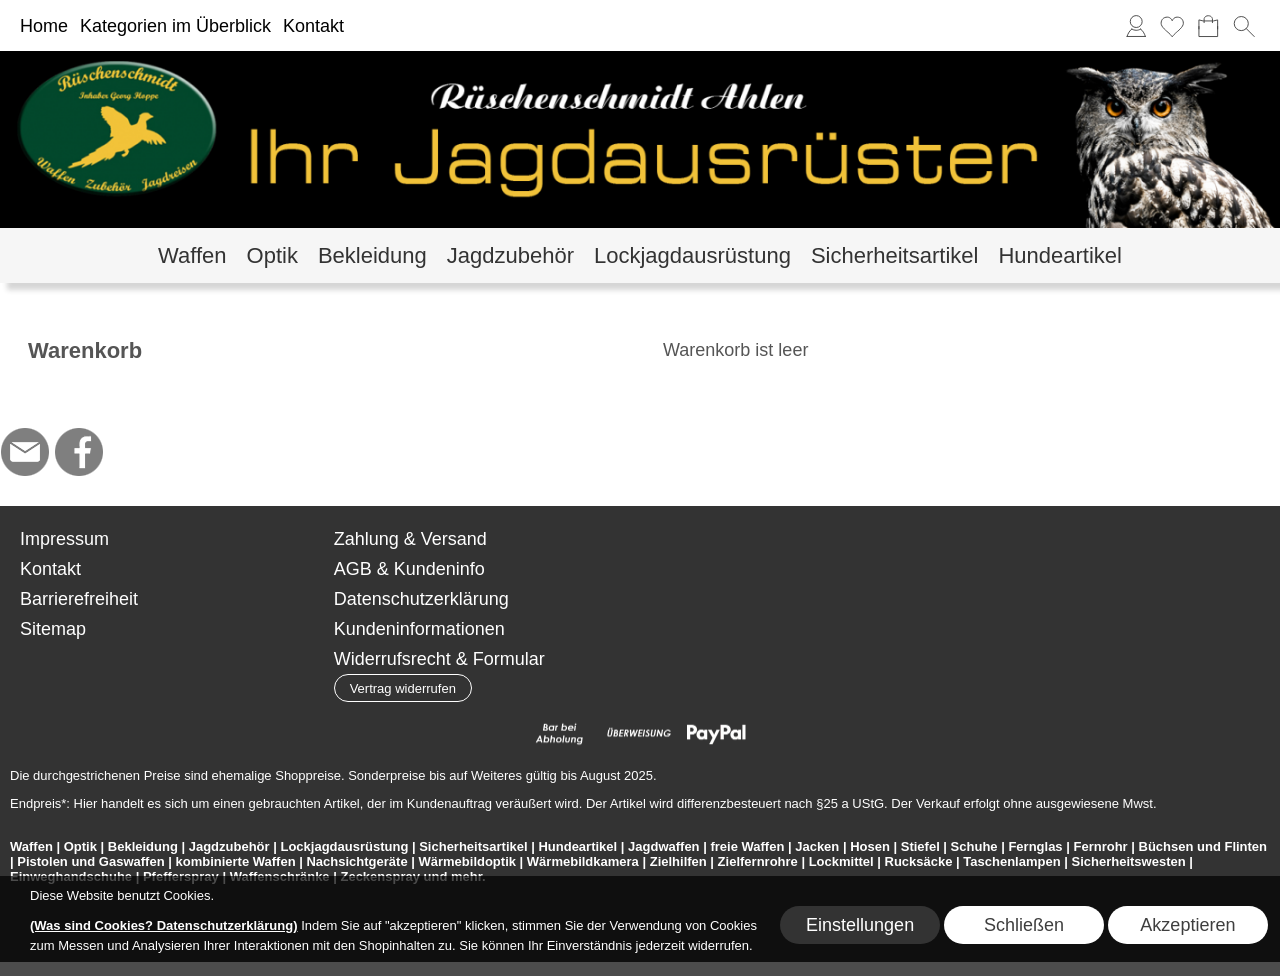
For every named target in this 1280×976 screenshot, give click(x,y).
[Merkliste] (1172, 26)
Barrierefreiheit (79, 599)
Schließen (1024, 925)
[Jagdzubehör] (510, 255)
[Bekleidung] (372, 255)
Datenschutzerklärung (421, 599)
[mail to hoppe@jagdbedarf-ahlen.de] (25, 452)
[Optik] (272, 255)
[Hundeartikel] (1060, 255)
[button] (1244, 26)
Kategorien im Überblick (175, 26)
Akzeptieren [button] (1187, 925)
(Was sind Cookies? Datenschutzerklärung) (164, 925)
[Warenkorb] (1208, 26)
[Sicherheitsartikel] (895, 255)
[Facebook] (79, 452)
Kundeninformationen (419, 629)
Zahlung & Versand (410, 539)
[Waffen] (192, 255)
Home (44, 26)
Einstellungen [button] (860, 925)
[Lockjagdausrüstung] (692, 255)
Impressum (64, 539)
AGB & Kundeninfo (409, 569)
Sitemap (53, 629)
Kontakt (313, 26)
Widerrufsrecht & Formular (439, 659)
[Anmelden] (1136, 26)
